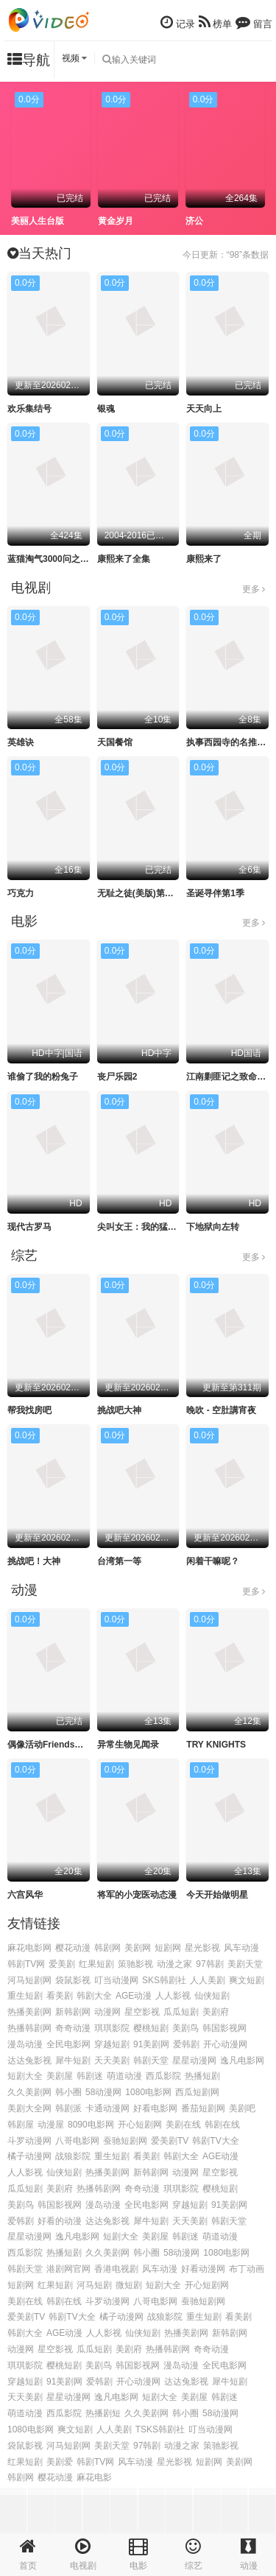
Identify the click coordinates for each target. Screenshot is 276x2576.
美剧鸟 (185, 2028)
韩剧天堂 (151, 2060)
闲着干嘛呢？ (212, 1561)
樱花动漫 (73, 1948)
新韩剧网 (73, 2012)
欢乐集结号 (29, 409)
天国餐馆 (114, 742)
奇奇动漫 (73, 2028)
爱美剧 (62, 1964)
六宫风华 (25, 1895)
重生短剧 (25, 1996)
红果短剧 (96, 1964)
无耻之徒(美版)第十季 (140, 893)
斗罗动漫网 (29, 2141)
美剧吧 (242, 2108)
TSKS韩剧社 (160, 2429)
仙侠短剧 (212, 1996)
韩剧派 (68, 2108)
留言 (254, 22)
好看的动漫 (60, 2221)
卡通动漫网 (107, 2108)
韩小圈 (68, 2092)
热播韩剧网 (29, 2028)
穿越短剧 (112, 2044)
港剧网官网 (68, 2269)
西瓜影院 (163, 2076)
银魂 (106, 409)
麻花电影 (94, 2477)
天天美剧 (112, 2060)
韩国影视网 (224, 2028)
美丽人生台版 (37, 221)
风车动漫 (241, 1948)
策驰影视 (135, 1964)
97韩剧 (209, 1964)
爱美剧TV (169, 2141)
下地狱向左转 (212, 1227)
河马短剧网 (29, 1980)
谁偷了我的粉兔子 (42, 1076)
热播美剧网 (29, 2012)
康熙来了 (204, 559)
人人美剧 (207, 1980)
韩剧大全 (94, 1996)
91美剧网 (151, 2044)
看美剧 (59, 1996)
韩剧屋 (20, 2124)
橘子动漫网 (29, 2156)
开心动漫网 (225, 2044)
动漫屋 (51, 2124)
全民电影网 (68, 2044)
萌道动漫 (124, 2076)
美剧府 (215, 2012)
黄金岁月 (115, 221)
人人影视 (173, 1996)
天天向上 (204, 409)
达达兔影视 (29, 2060)
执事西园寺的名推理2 (228, 742)
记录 (177, 22)
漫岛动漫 (25, 2044)
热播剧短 (103, 2413)
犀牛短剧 (73, 2060)
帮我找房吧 (29, 1410)
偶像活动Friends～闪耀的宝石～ (71, 1744)
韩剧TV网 (26, 1964)
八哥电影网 (77, 2141)
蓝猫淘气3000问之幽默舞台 (61, 559)
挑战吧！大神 (33, 1561)
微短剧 (129, 2285)
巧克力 (20, 893)
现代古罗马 (29, 1227)
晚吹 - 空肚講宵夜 (221, 1410)
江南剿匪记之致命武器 (230, 1076)
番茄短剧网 (203, 2108)
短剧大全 (25, 2076)
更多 (253, 589)
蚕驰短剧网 (125, 2141)
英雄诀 (20, 742)
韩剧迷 (90, 2076)
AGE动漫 (134, 1996)
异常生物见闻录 (128, 1744)
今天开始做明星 (217, 1895)
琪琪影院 (112, 2028)
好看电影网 (155, 2108)
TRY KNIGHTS (216, 1744)
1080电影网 (148, 2092)
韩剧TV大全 (215, 2141)
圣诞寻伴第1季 (215, 893)
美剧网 (137, 1948)
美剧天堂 (245, 1964)
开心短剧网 (140, 2124)
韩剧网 (107, 1948)
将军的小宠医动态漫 (137, 1895)
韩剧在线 (222, 2124)
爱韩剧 (186, 2044)
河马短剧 (94, 2285)
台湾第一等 (119, 1561)
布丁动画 (246, 2269)
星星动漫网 (194, 2060)
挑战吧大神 (119, 1410)
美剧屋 (59, 2076)
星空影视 (142, 2012)
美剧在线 (183, 2124)
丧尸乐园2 (117, 1076)
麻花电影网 (29, 1948)
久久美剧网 (29, 2092)
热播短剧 (202, 2076)
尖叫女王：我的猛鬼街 (141, 1227)
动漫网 (107, 2012)
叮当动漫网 (116, 1980)
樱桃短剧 (151, 2028)
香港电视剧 (116, 2269)
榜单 (216, 22)
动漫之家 (174, 1964)
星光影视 (202, 1948)
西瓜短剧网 (197, 2092)
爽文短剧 (246, 1980)
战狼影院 (73, 2156)
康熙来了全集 (123, 559)
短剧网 (168, 1948)
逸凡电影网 (242, 2060)
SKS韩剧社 (164, 1980)
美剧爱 (59, 2462)
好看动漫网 (203, 2269)
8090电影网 (91, 2124)
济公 (194, 221)
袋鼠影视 (73, 1980)
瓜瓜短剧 (181, 2012)
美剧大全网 (29, 2108)
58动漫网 (103, 2092)
